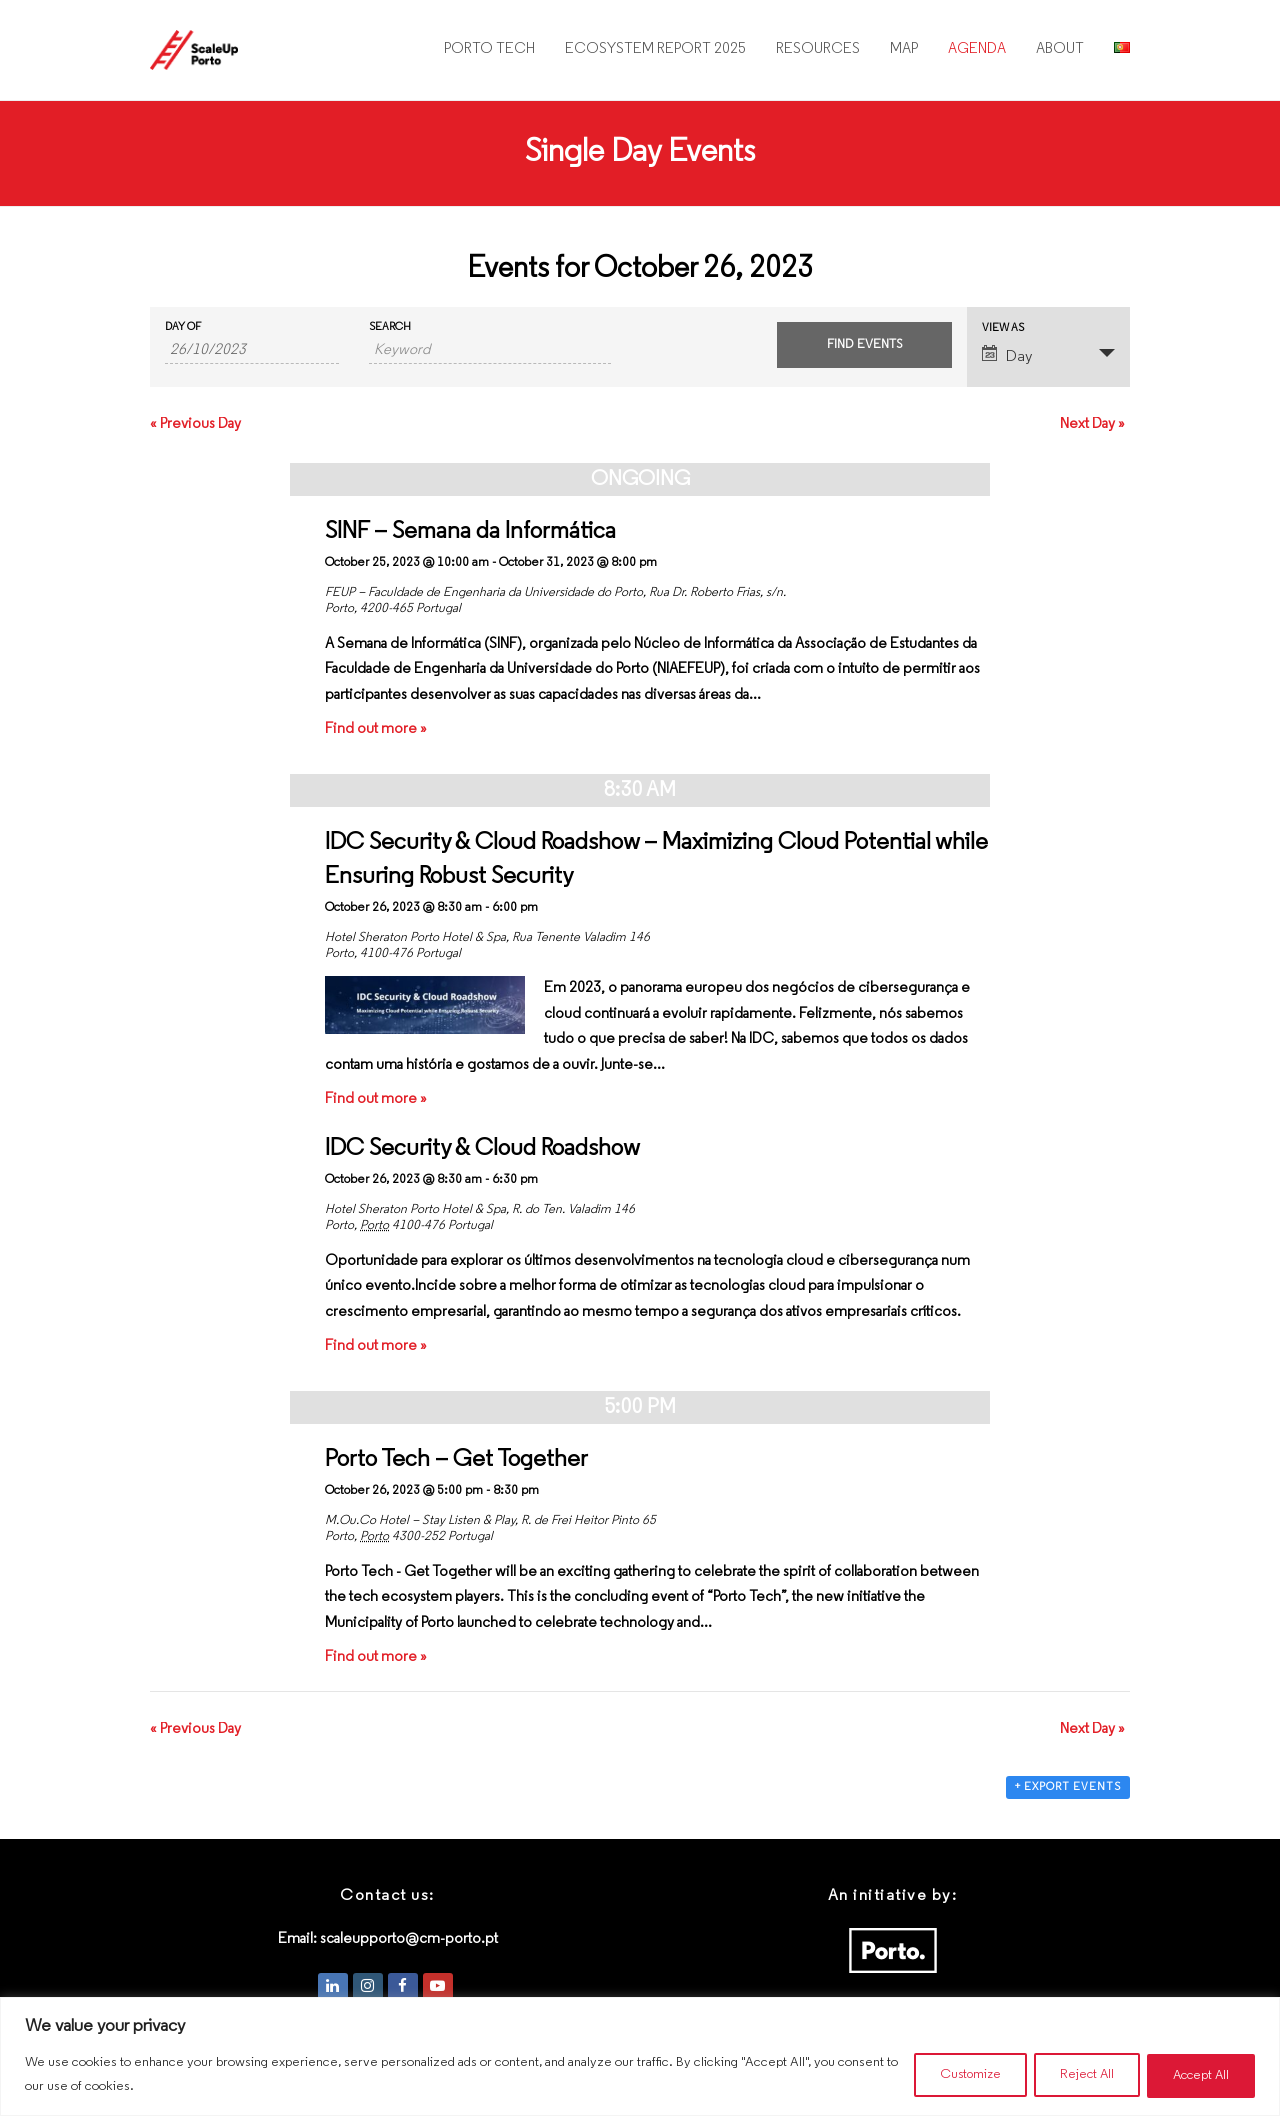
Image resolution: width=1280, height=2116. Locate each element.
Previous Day (195, 424)
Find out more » (376, 729)
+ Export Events (1068, 1787)
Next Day (1092, 424)
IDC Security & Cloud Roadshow (482, 1149)
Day (1007, 355)
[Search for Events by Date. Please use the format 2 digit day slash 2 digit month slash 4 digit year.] (252, 351)
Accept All (1196, 2074)
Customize (946, 2074)
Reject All (1072, 2074)
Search (390, 327)
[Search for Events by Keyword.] (490, 351)
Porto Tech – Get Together (456, 1460)
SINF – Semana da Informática (470, 532)
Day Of (183, 327)
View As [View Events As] (1003, 328)
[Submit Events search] (864, 345)
